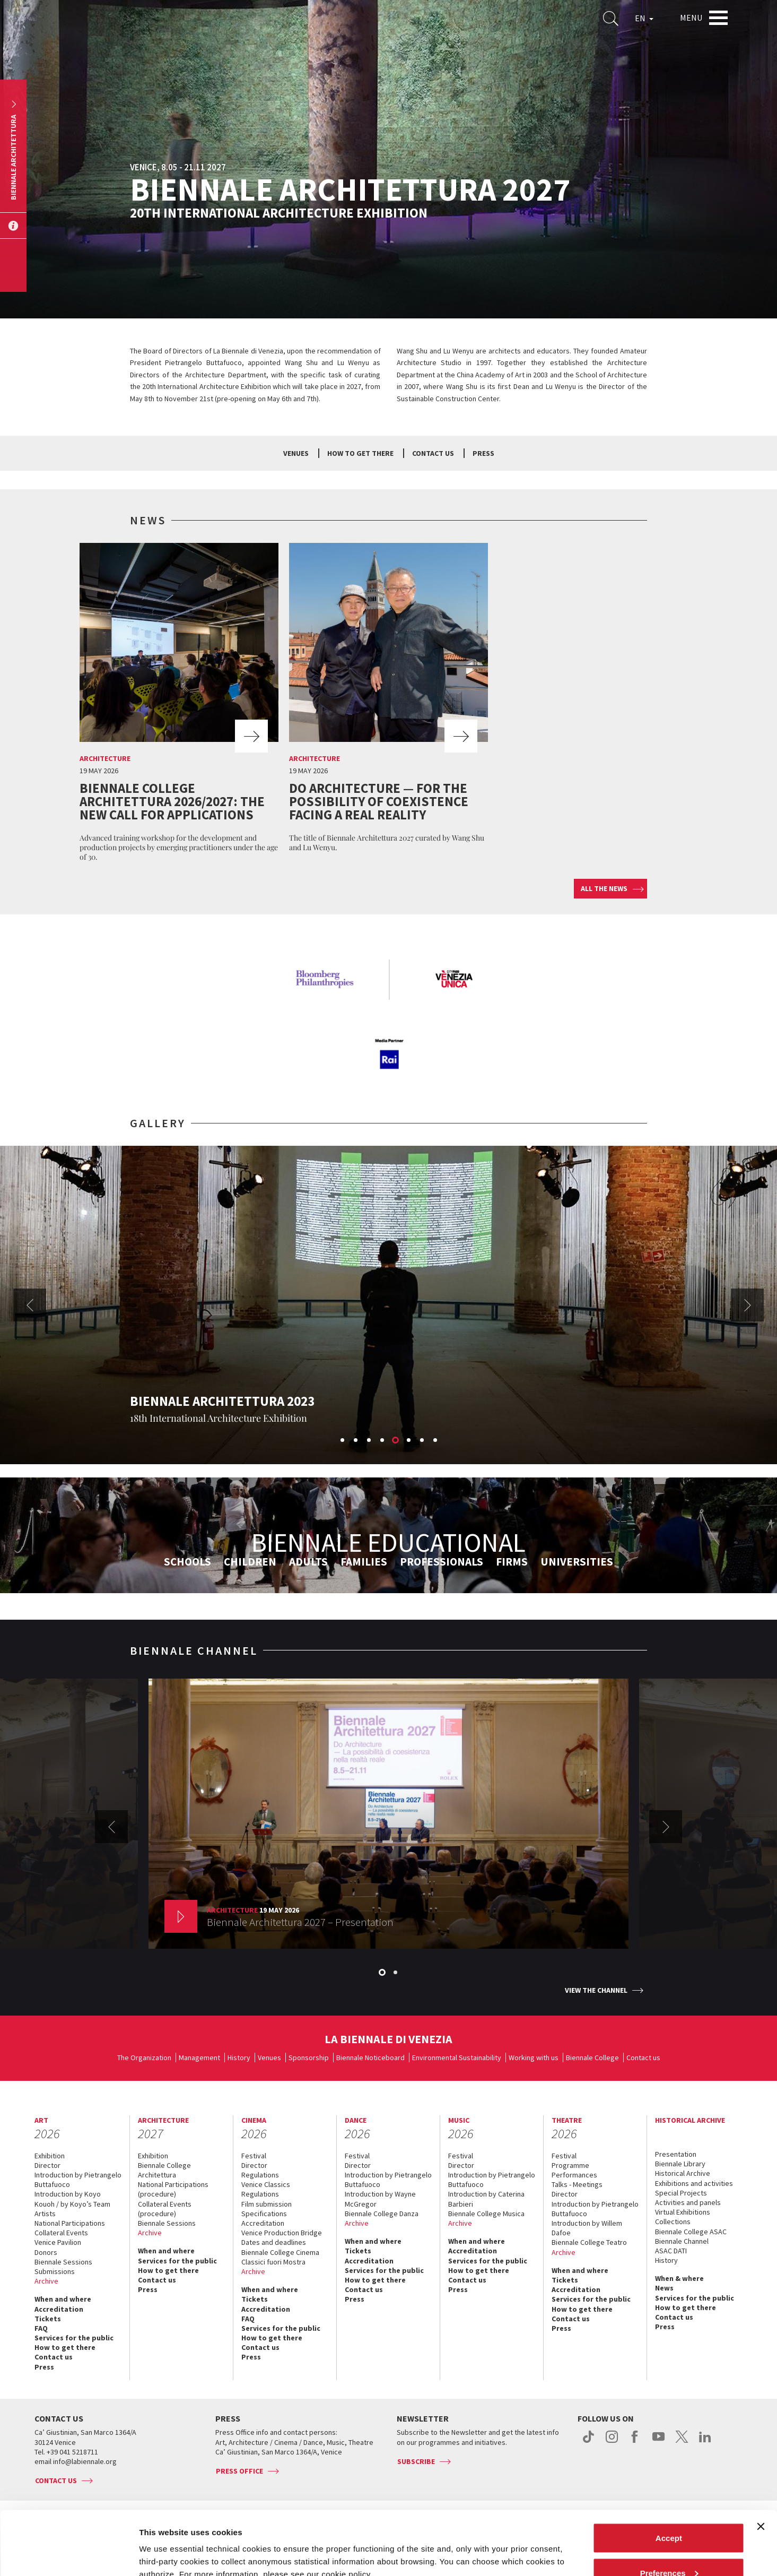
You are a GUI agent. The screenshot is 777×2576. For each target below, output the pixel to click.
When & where (679, 2278)
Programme (570, 2165)
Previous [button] (29, 1305)
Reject (668, 2547)
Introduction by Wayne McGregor (380, 2198)
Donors (45, 2252)
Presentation (675, 2154)
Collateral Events (61, 2232)
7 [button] (422, 1440)
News (664, 2288)
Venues (296, 453)
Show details (163, 2543)
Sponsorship (309, 2057)
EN (644, 18)
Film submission (266, 2204)
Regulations (260, 2175)
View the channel (596, 1990)
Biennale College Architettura (164, 2170)
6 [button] (409, 1440)
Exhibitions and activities (694, 2183)
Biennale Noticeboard (370, 2057)
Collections (673, 2221)
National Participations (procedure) (173, 2189)
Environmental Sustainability (456, 2057)
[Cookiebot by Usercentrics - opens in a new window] (68, 2555)
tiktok (588, 2442)
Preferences (669, 2513)
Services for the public (74, 2337)
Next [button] (747, 1305)
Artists (45, 2213)
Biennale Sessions (63, 2262)
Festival (253, 2155)
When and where (62, 2299)
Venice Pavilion (57, 2242)
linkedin (705, 2442)
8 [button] (436, 1440)
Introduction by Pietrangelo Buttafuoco (77, 2179)
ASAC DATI (671, 2250)
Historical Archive (682, 2173)
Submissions (54, 2271)
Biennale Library (680, 2163)
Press (483, 453)
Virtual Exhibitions (682, 2212)
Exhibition (49, 2155)
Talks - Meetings (577, 2184)
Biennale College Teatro (589, 2242)
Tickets (47, 2318)
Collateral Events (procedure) (164, 2208)
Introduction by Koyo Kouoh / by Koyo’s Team (72, 2198)
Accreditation (58, 2309)
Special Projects (681, 2193)
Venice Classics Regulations (265, 2189)
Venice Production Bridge (281, 2232)
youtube (658, 2442)
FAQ (41, 2328)
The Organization (144, 2057)
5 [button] (396, 1440)
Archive (46, 2281)
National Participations (69, 2223)
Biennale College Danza (381, 2213)
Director (47, 2165)
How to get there (64, 2347)
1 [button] (343, 1440)
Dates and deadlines (273, 2242)
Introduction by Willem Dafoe (587, 2227)
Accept (669, 2478)
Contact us (433, 453)
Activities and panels (688, 2202)
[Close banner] (760, 2466)
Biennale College (592, 2057)
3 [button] (369, 1440)
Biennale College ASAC (691, 2231)
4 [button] (383, 1440)
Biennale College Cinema (280, 2252)
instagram (612, 2442)
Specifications (264, 2213)
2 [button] (356, 1440)
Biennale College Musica (486, 2213)
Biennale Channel (682, 2241)
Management (199, 2057)
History (239, 2057)
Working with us (533, 2057)
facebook (635, 2442)
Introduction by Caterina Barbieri (486, 2198)
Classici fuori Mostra (273, 2262)
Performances (574, 2175)
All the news (604, 888)
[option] (179, 705)
